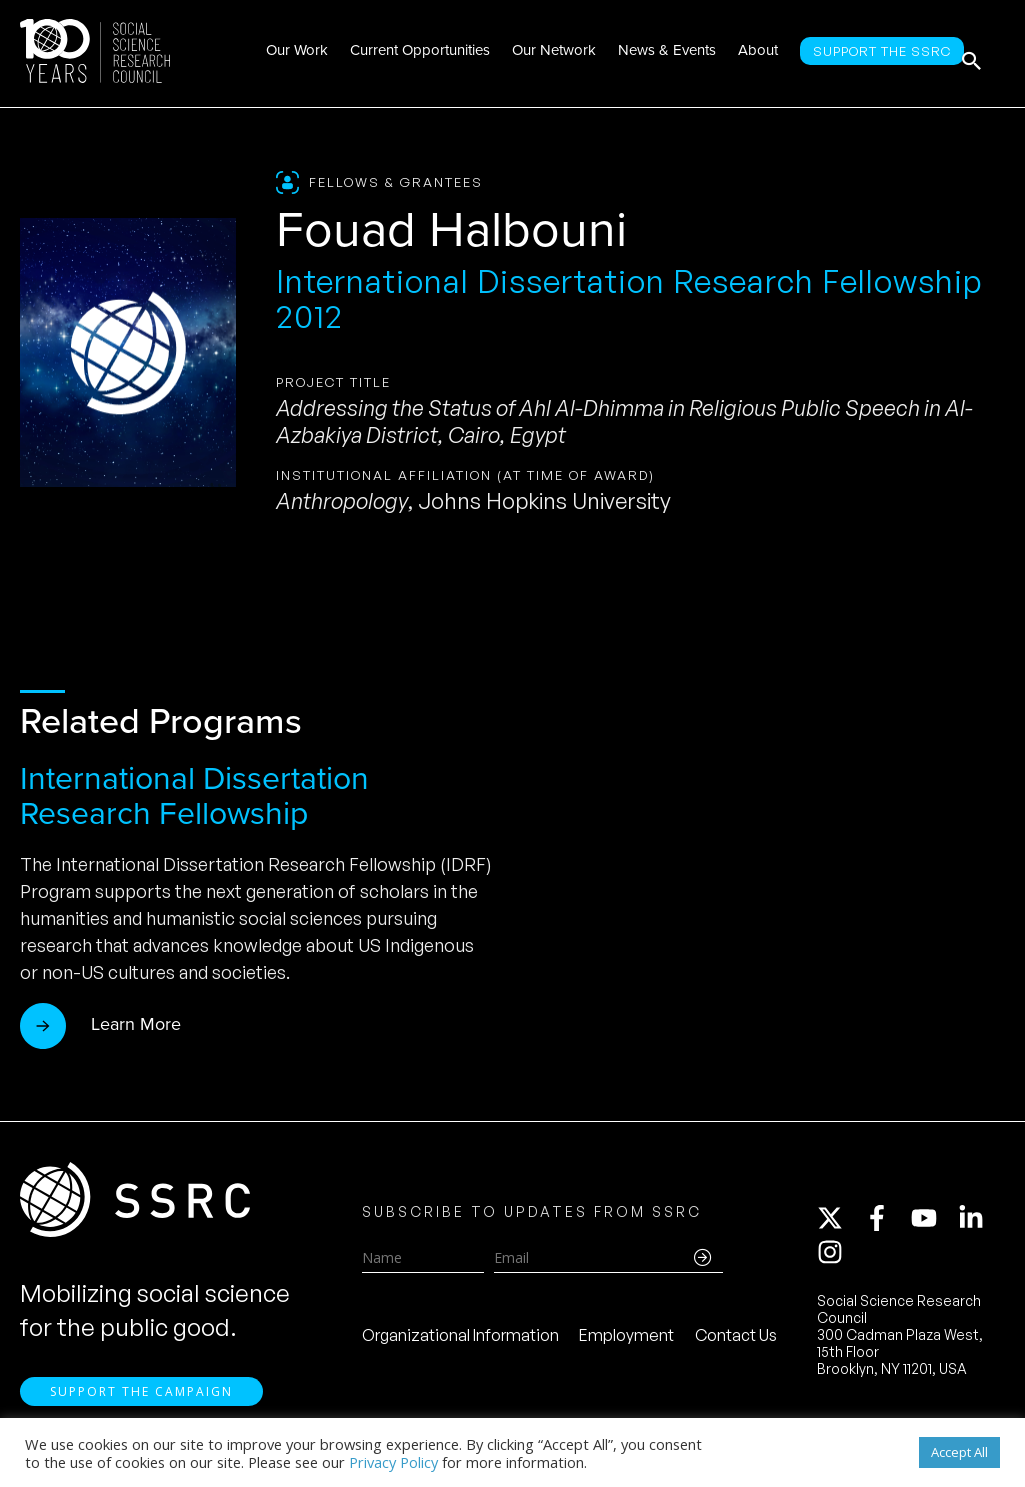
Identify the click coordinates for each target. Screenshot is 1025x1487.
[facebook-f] (886, 1227)
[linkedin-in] (980, 1227)
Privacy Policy (393, 1462)
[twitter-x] (839, 1227)
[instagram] (834, 1261)
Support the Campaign (141, 1407)
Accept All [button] (959, 1452)
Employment (626, 1344)
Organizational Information (460, 1344)
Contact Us (736, 1344)
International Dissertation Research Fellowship (194, 795)
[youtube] (933, 1227)
